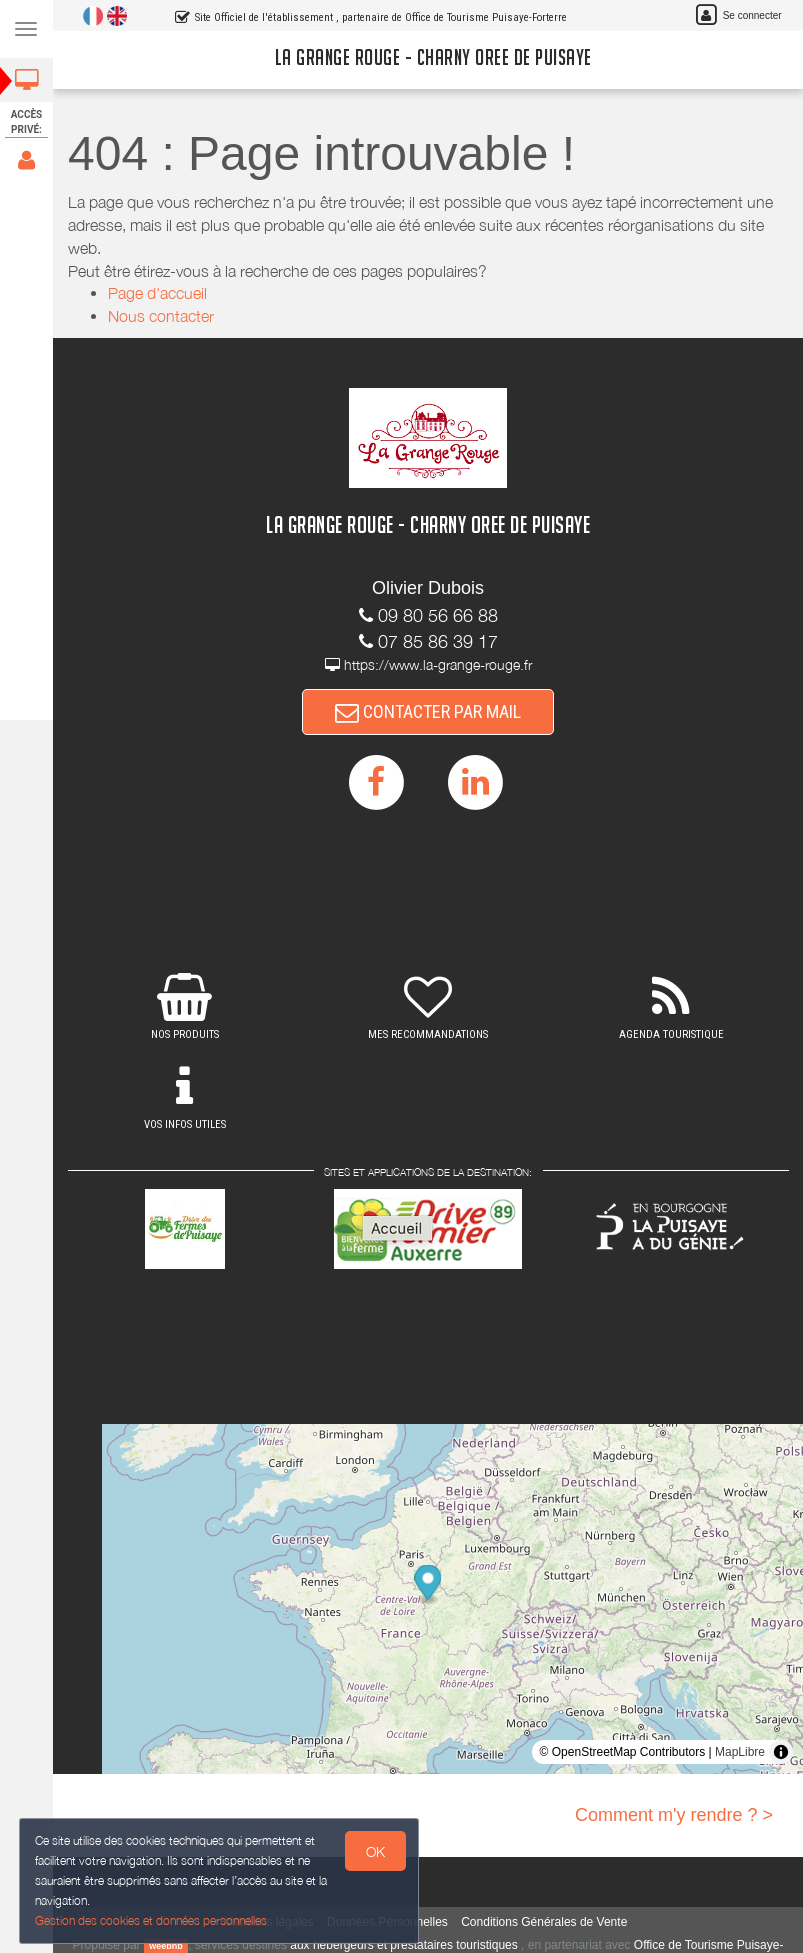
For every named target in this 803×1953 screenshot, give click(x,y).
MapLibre (740, 1752)
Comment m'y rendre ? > (674, 1815)
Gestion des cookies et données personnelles (147, 1921)
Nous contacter (161, 316)
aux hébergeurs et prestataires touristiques (403, 1945)
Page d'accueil (157, 293)
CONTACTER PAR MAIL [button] (428, 711)
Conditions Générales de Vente (544, 1922)
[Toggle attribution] (781, 1752)
